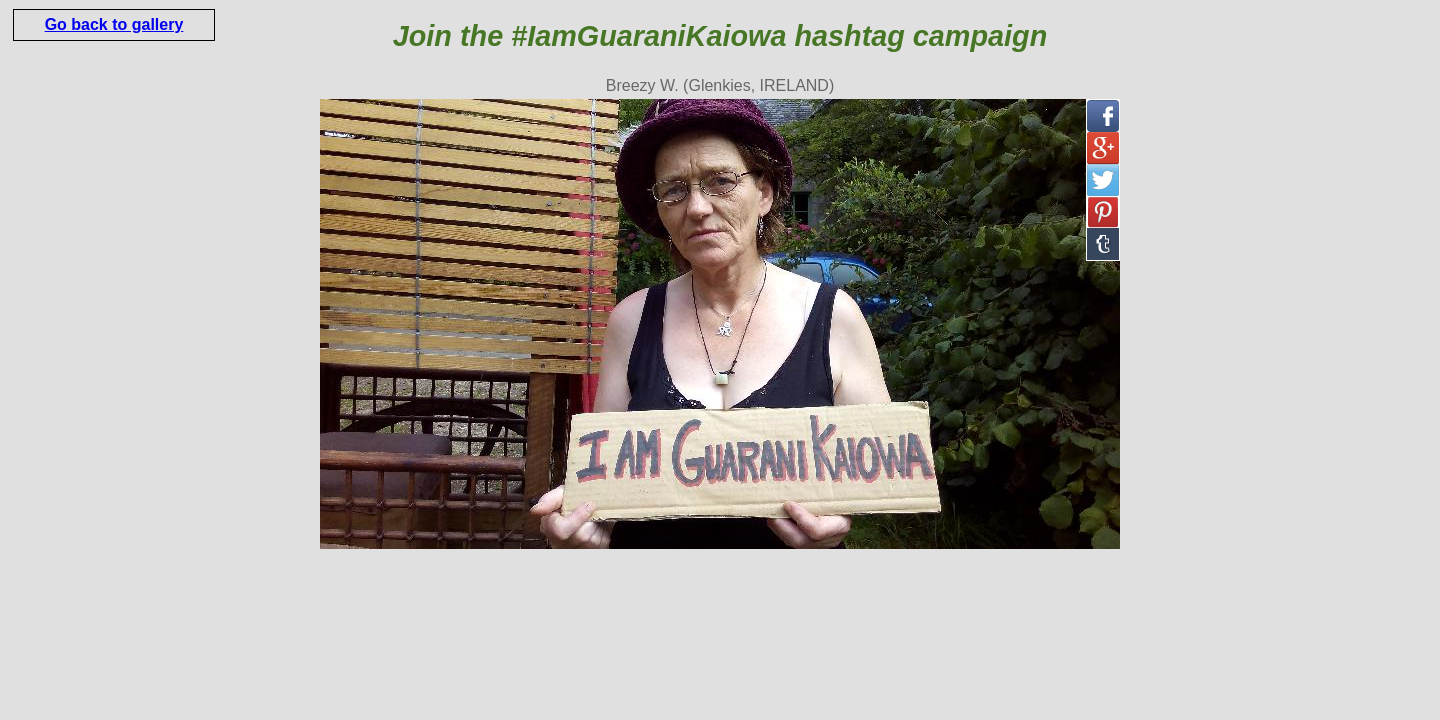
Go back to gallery (114, 24)
